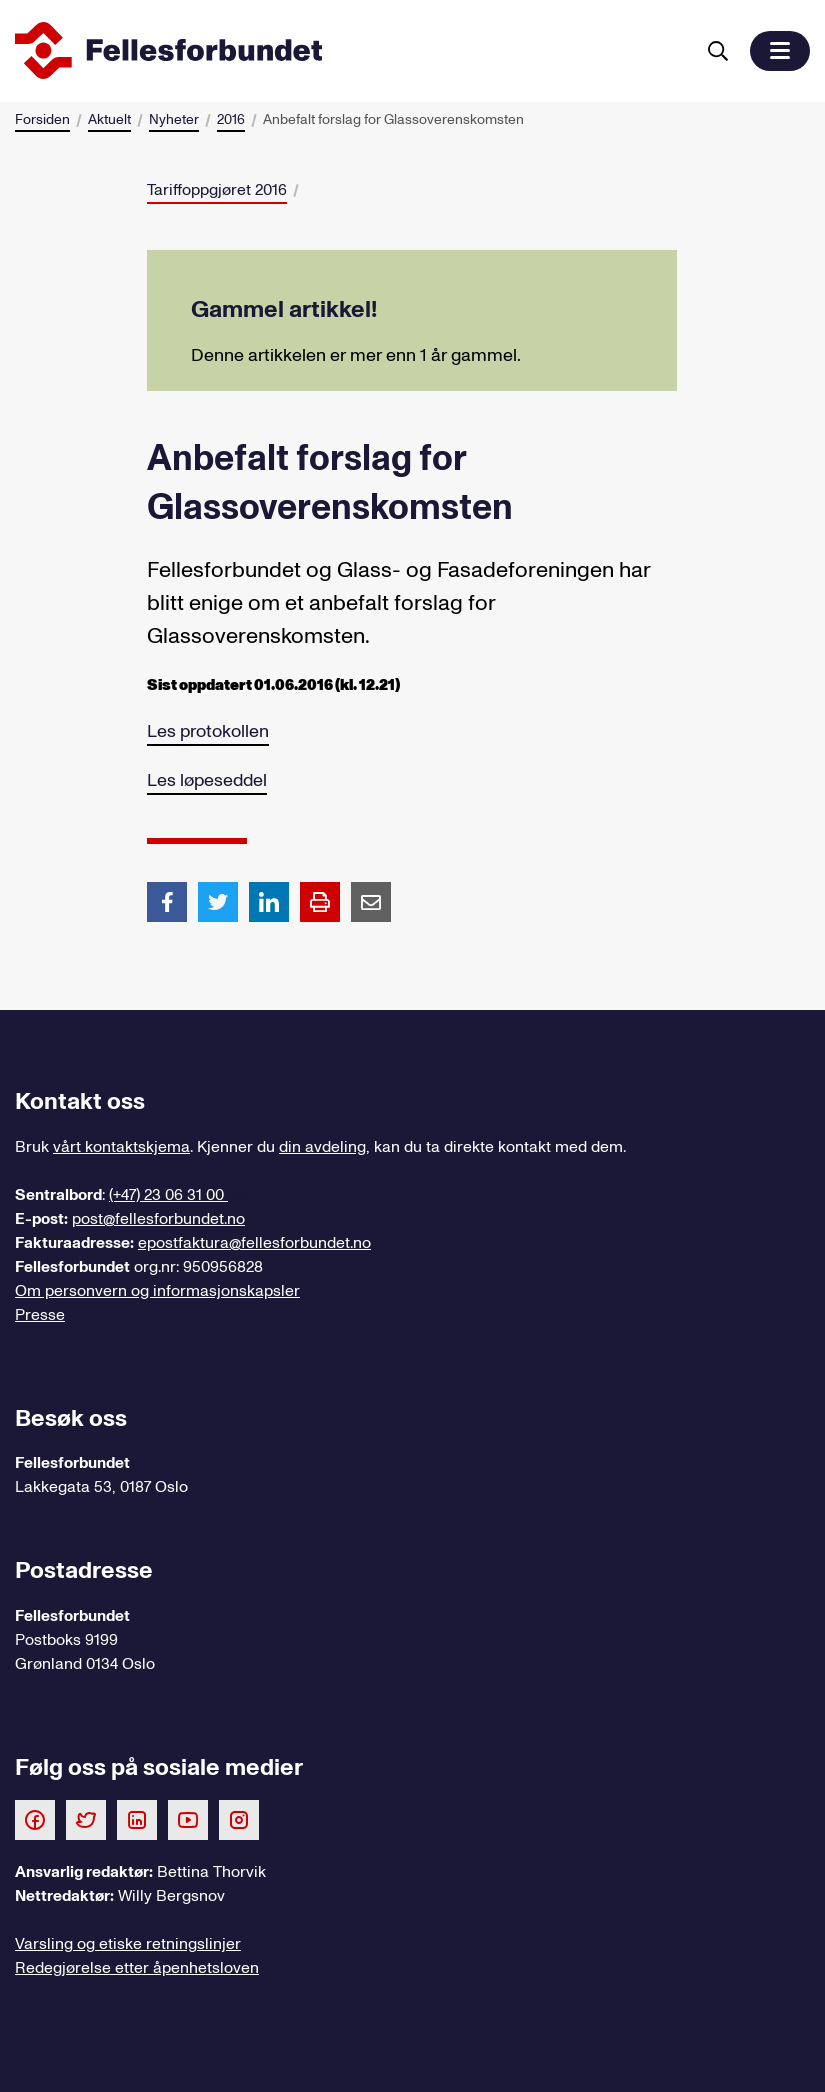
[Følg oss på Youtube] (188, 1819)
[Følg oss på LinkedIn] (137, 1819)
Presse (40, 1315)
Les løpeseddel (207, 780)
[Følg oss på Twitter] (86, 1819)
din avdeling (322, 1147)
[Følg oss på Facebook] (35, 1819)
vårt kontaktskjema (121, 1147)
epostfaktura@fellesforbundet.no (254, 1243)
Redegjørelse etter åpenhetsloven (137, 1968)
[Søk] (718, 51)
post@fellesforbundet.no (158, 1219)
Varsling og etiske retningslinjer (128, 1944)
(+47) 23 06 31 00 (168, 1195)
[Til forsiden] (350, 51)
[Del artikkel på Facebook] (167, 901)
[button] (780, 51)
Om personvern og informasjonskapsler (157, 1291)
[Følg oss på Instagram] (239, 1819)
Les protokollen (208, 731)
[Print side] (320, 902)
